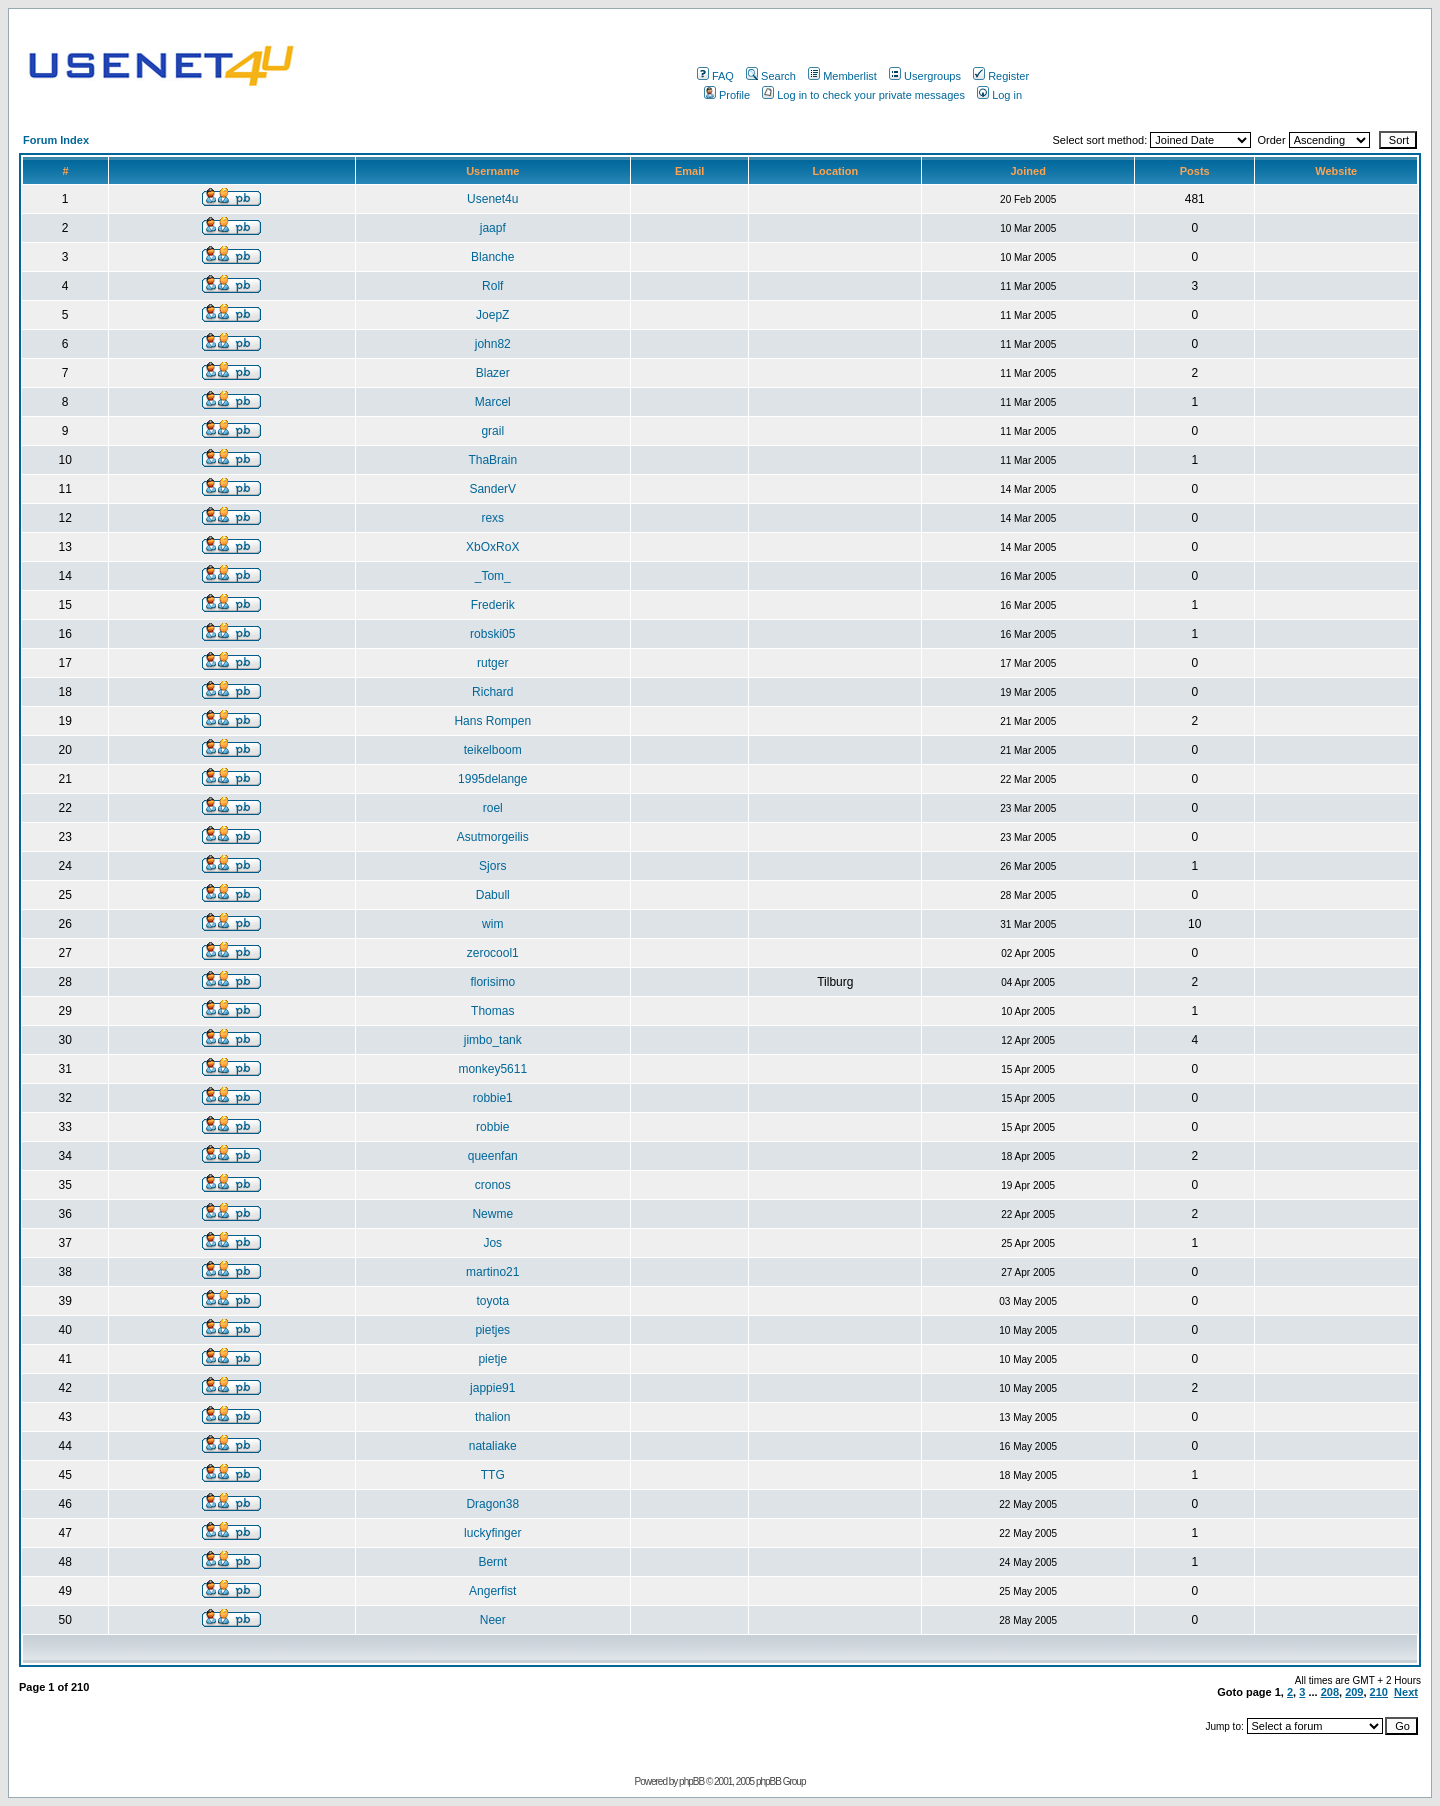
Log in (999, 95)
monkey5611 (492, 1069)
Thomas (492, 1011)
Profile (727, 95)
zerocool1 (493, 953)
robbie (492, 1127)
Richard (492, 692)
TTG (493, 1475)
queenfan (493, 1156)
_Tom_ (493, 576)
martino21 (492, 1272)
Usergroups (925, 76)
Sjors (492, 866)
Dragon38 (492, 1504)
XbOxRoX (492, 547)
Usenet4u (492, 199)
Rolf (492, 286)
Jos (492, 1243)
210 (1379, 1692)
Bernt (492, 1562)
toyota (492, 1301)
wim (492, 924)
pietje (492, 1359)
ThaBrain (492, 460)
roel (493, 808)
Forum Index (56, 140)
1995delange (492, 779)
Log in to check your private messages (863, 95)
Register (1001, 76)
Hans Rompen (492, 721)
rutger (492, 663)
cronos (493, 1185)
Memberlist (842, 76)
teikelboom (493, 750)
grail (492, 431)
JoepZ (492, 315)
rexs (492, 518)
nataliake (493, 1446)
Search (771, 76)
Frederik (493, 605)
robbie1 (493, 1098)
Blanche (492, 257)
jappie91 (492, 1388)
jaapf (493, 228)
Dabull (493, 895)
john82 (493, 344)
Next (1406, 1692)
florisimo (492, 982)
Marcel (493, 402)
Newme (492, 1214)
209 (1354, 1692)
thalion (492, 1417)
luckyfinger (492, 1533)
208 (1330, 1692)
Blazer (493, 373)
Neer (493, 1620)
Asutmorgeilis (493, 837)
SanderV (492, 489)
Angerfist (492, 1591)
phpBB (691, 1781)
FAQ (715, 76)
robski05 (492, 634)
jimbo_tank (493, 1040)
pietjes (492, 1330)
